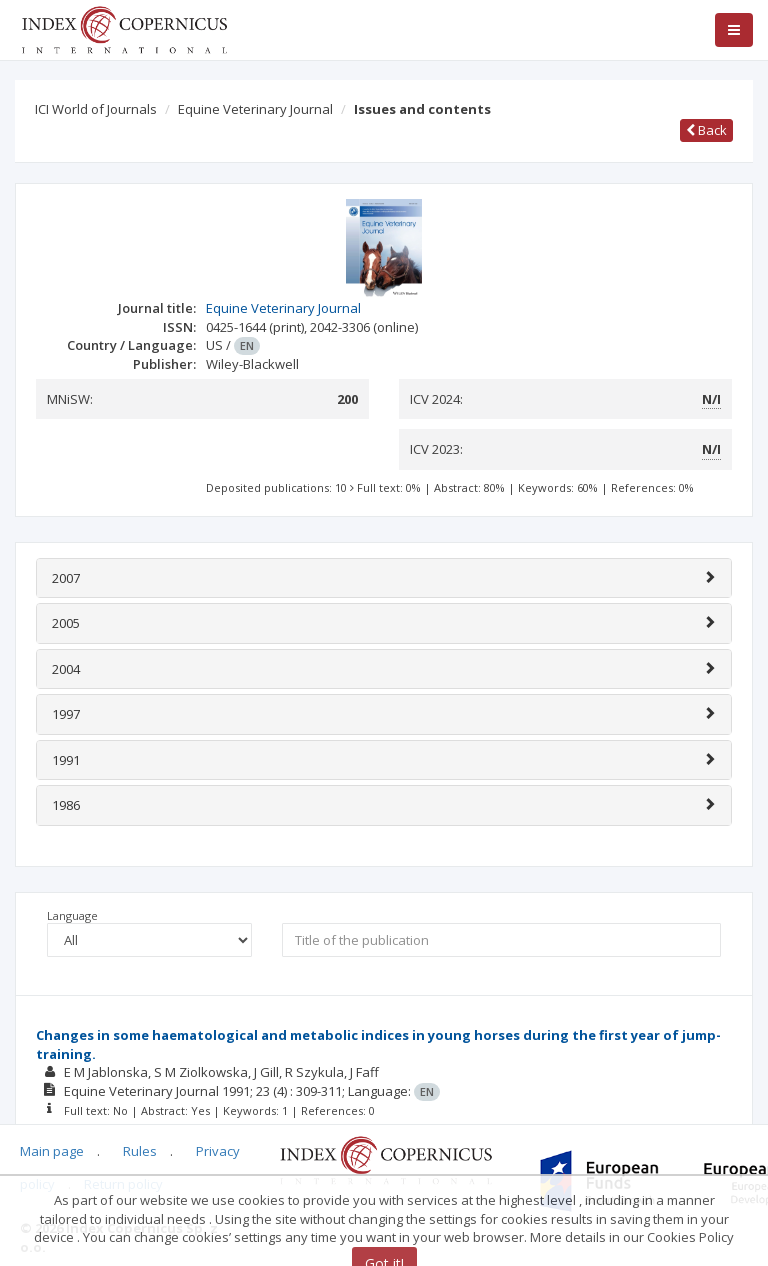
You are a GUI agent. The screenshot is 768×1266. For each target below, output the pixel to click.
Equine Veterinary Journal (255, 109)
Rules (140, 1151)
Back (706, 130)
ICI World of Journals (96, 109)
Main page (52, 1151)
